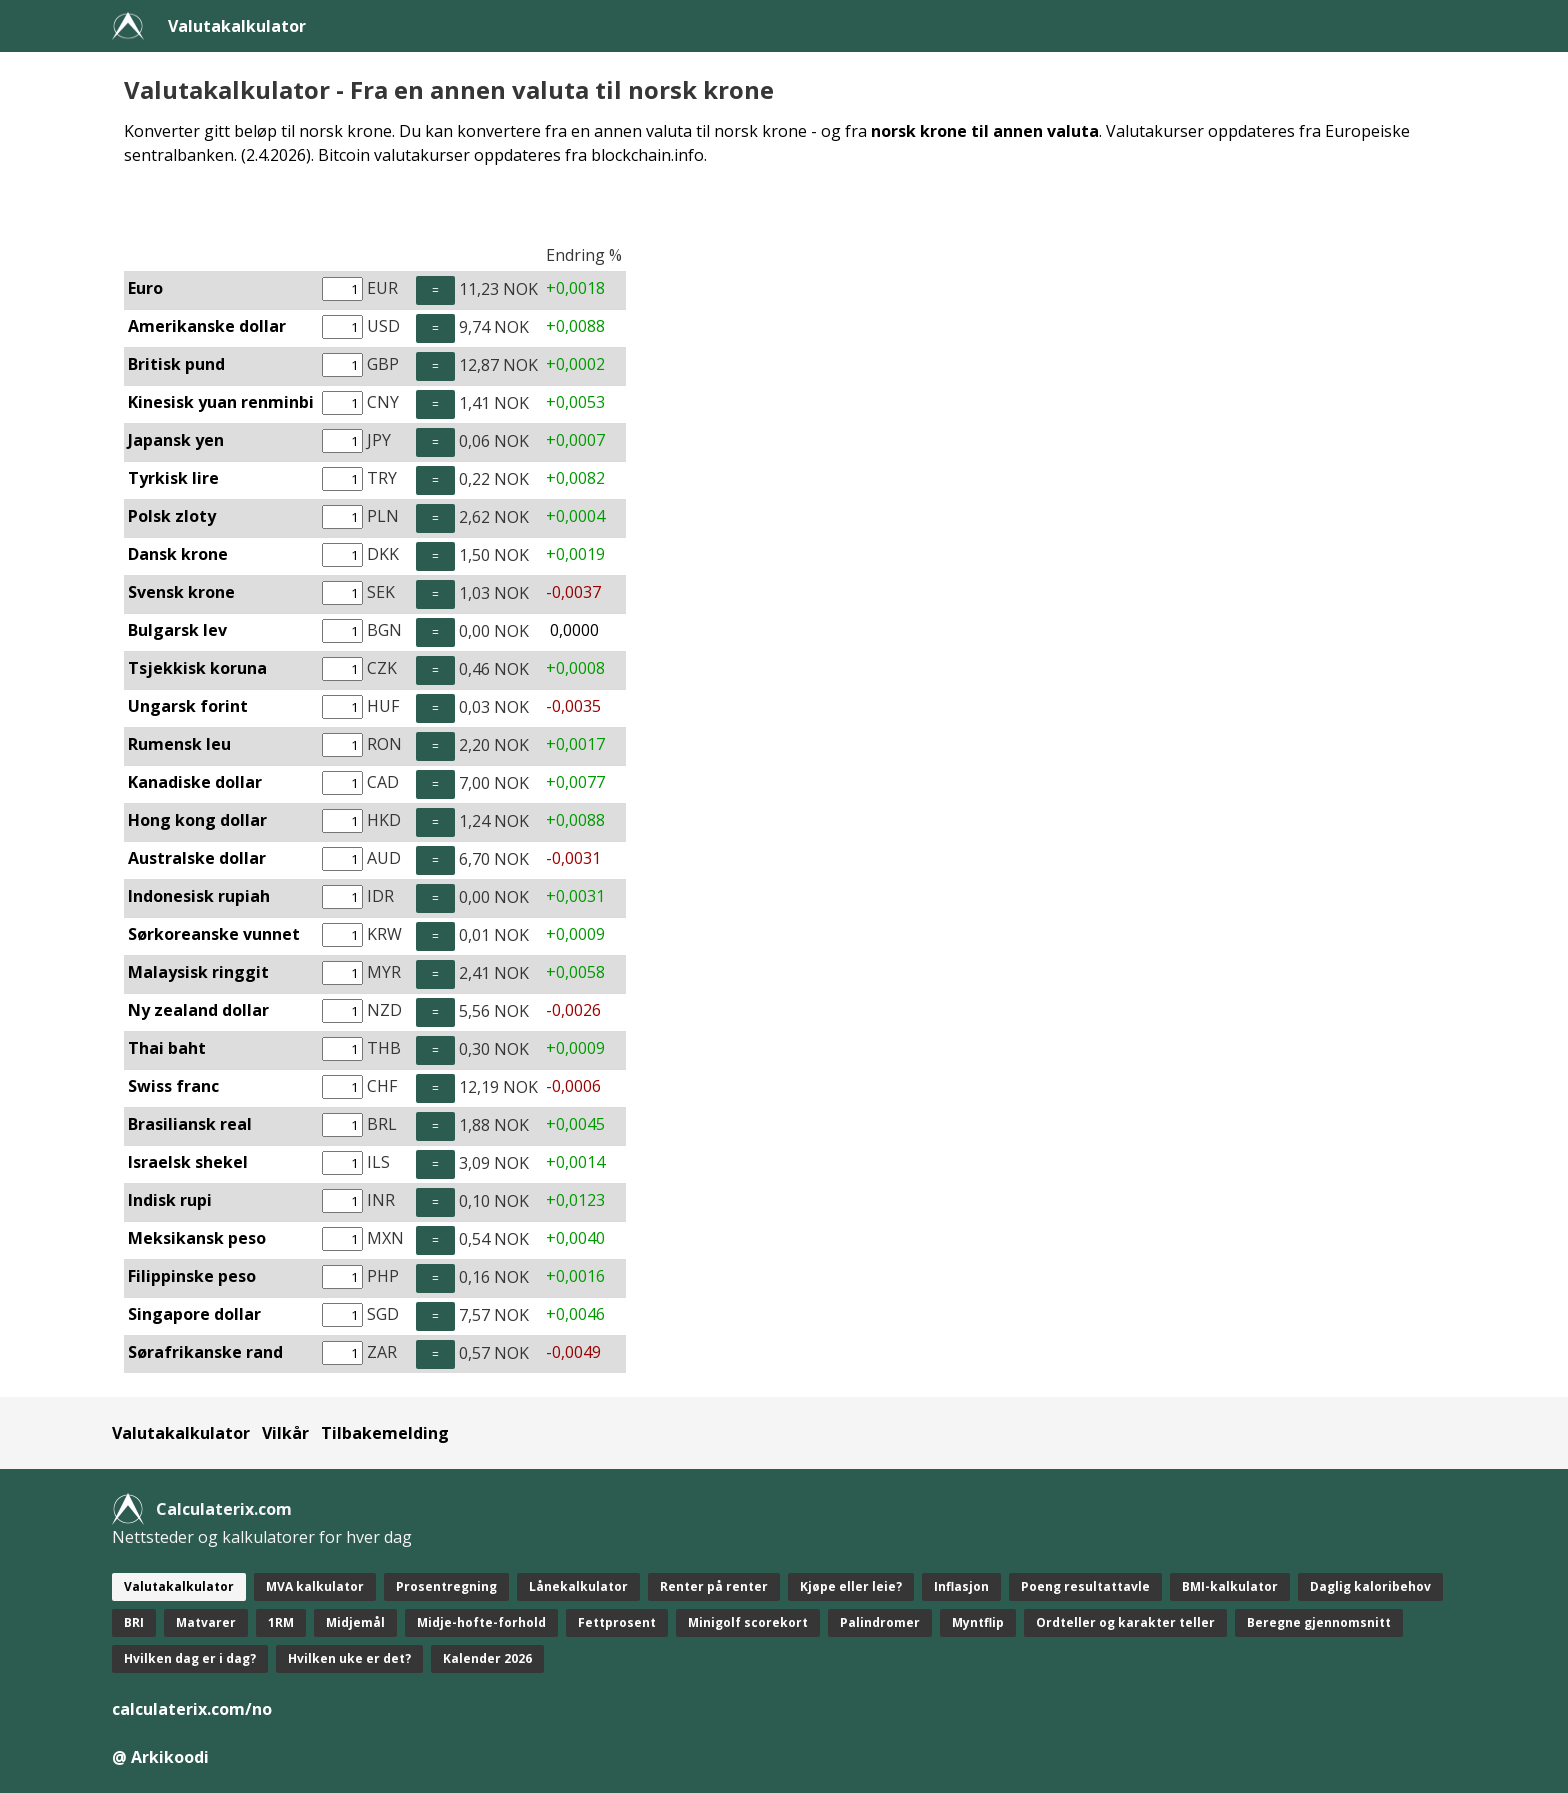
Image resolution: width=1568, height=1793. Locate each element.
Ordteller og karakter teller (1125, 1622)
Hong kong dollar (197, 820)
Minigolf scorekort (748, 1622)
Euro (145, 288)
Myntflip (978, 1622)
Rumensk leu (179, 744)
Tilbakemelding (385, 1433)
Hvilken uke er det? (349, 1658)
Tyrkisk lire (173, 478)
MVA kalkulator (315, 1586)
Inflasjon (961, 1586)
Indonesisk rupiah (199, 896)
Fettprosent (617, 1622)
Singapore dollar (194, 1314)
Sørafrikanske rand (205, 1352)
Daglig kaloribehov (1370, 1586)
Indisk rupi (170, 1200)
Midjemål (355, 1622)
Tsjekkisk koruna (197, 668)
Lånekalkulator (578, 1586)
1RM (281, 1622)
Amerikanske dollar (207, 326)
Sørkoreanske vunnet (214, 934)
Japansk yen (176, 440)
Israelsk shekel (188, 1162)
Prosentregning (446, 1586)
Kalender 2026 (487, 1658)
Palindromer (880, 1622)
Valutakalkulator (237, 26)
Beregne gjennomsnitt (1319, 1622)
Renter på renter (714, 1586)
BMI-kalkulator (1230, 1586)
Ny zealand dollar (198, 1010)
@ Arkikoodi (160, 1757)
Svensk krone (181, 592)
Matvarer (206, 1622)
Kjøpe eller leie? (851, 1586)
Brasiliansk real (190, 1124)
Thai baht (167, 1048)
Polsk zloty (172, 516)
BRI (134, 1622)
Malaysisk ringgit (198, 972)
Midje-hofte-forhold (481, 1622)
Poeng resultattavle (1085, 1586)
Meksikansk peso (197, 1238)
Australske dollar (197, 858)
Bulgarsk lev (177, 630)
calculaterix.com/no (192, 1709)
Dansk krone (178, 554)
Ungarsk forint (188, 706)
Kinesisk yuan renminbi (221, 402)
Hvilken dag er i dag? (190, 1658)
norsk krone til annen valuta (985, 131)
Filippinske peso (192, 1276)
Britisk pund (176, 364)
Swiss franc (173, 1086)
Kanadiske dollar (195, 782)
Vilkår (285, 1433)
